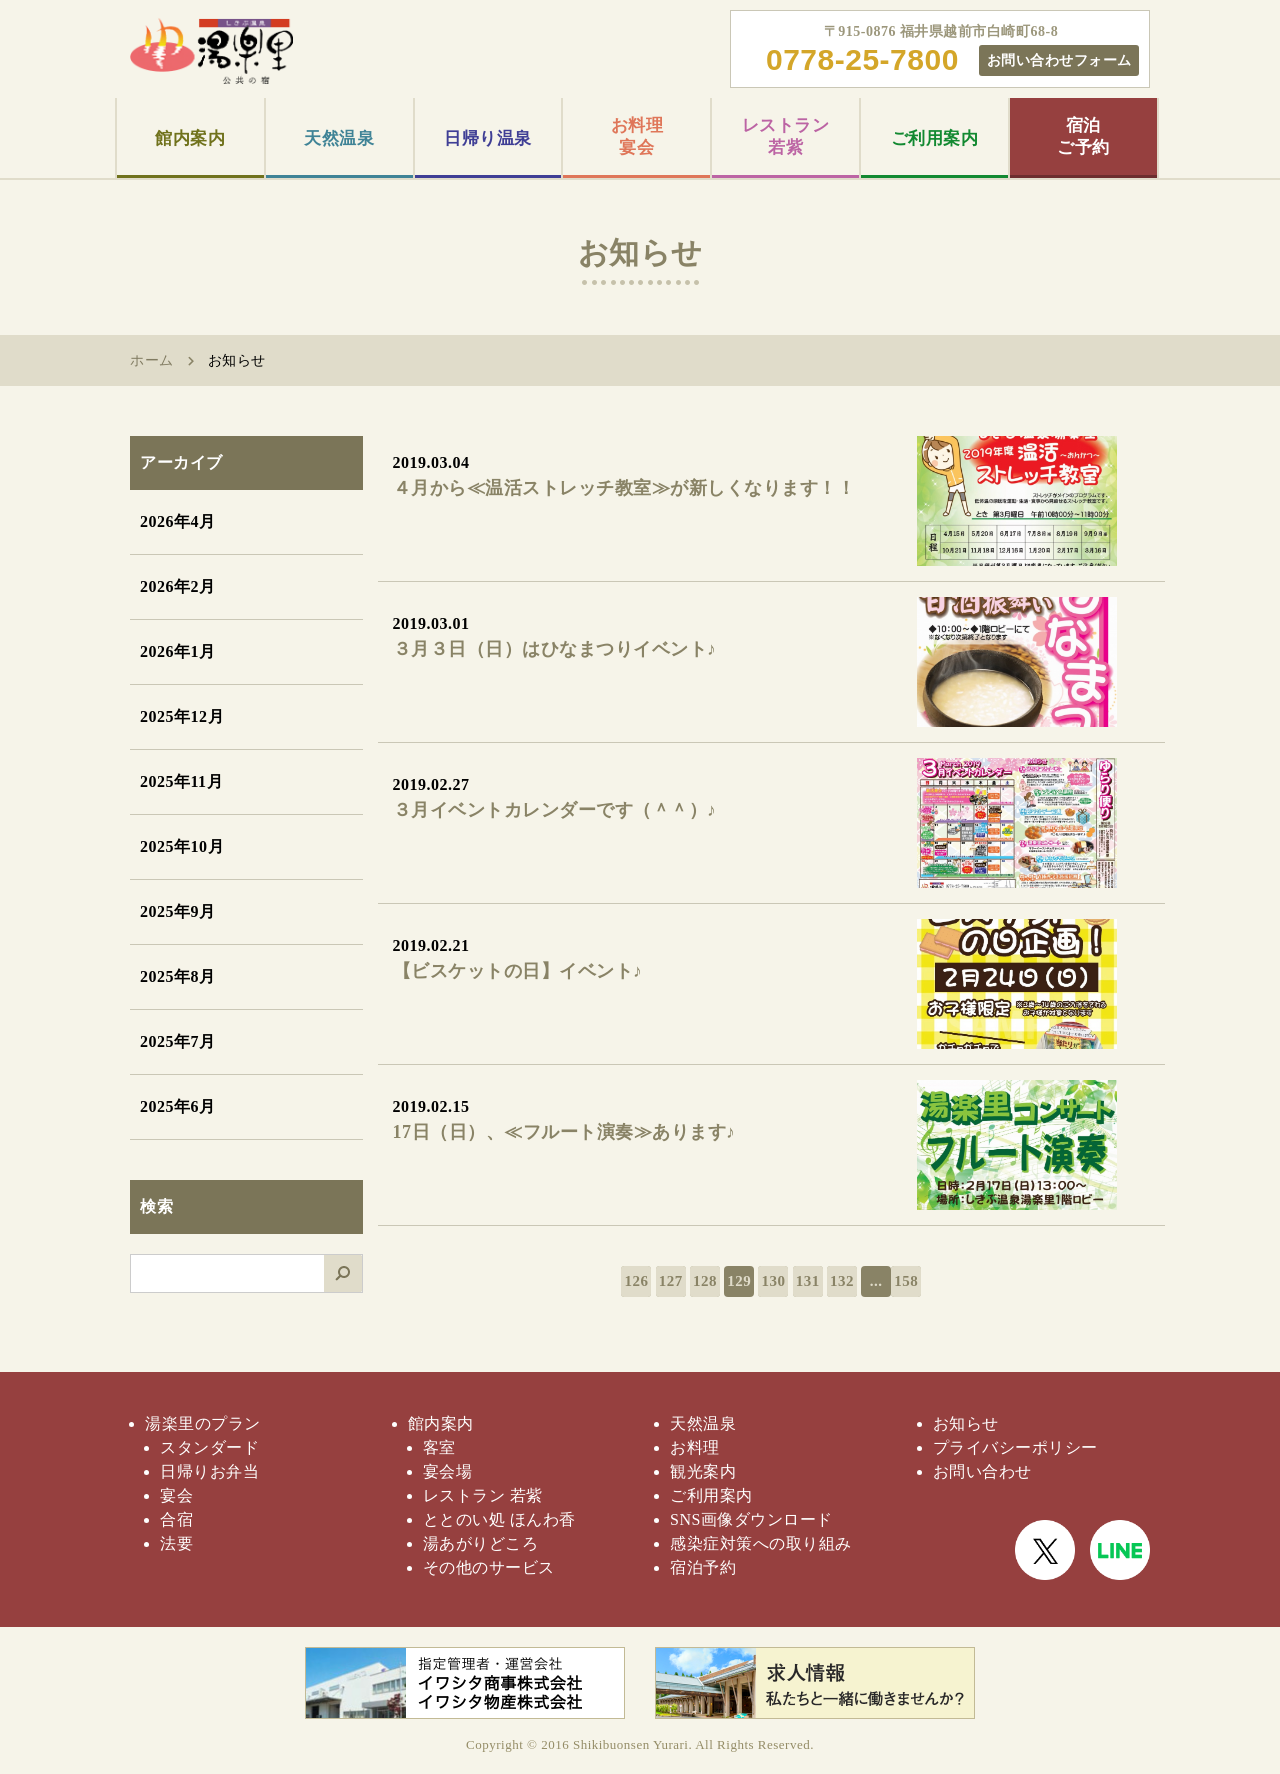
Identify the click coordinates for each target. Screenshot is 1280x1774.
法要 (176, 1543)
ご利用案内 (935, 138)
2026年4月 (178, 521)
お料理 (695, 1447)
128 (705, 1281)
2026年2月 (178, 586)
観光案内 (703, 1471)
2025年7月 (178, 1041)
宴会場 (448, 1471)
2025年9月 (178, 911)
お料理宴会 (637, 136)
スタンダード (209, 1447)
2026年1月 (178, 651)
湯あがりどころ (481, 1543)
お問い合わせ (982, 1471)
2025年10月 (182, 846)
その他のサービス (489, 1567)
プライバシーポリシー (1015, 1447)
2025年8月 (178, 976)
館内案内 (190, 138)
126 (636, 1281)
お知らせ (966, 1423)
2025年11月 (181, 781)
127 (671, 1281)
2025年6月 (178, 1106)
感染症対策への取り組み (761, 1543)
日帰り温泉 (488, 138)
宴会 (176, 1495)
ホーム (152, 360)
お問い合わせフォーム (1059, 60)
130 (773, 1281)
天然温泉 (339, 138)
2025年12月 (182, 716)
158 (906, 1281)
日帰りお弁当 (209, 1471)
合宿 (176, 1519)
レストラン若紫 (786, 136)
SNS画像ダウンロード (751, 1519)
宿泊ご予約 (1083, 136)
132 (842, 1281)
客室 (439, 1447)
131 (808, 1281)
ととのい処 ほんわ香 (499, 1519)
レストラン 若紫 (483, 1495)
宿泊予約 (703, 1567)
